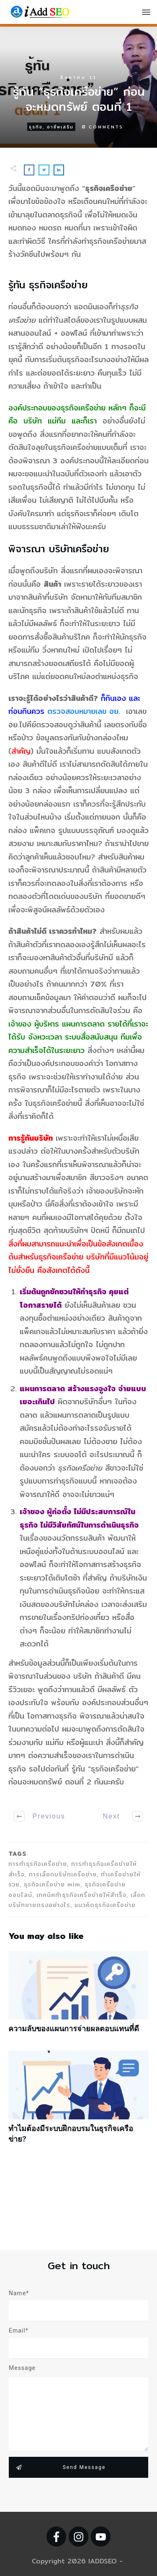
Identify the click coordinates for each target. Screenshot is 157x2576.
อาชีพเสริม (60, 126)
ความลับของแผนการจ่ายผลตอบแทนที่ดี (78, 1996)
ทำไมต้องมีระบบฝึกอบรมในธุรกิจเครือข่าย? (78, 2101)
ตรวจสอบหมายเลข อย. (83, 711)
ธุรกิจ (36, 126)
